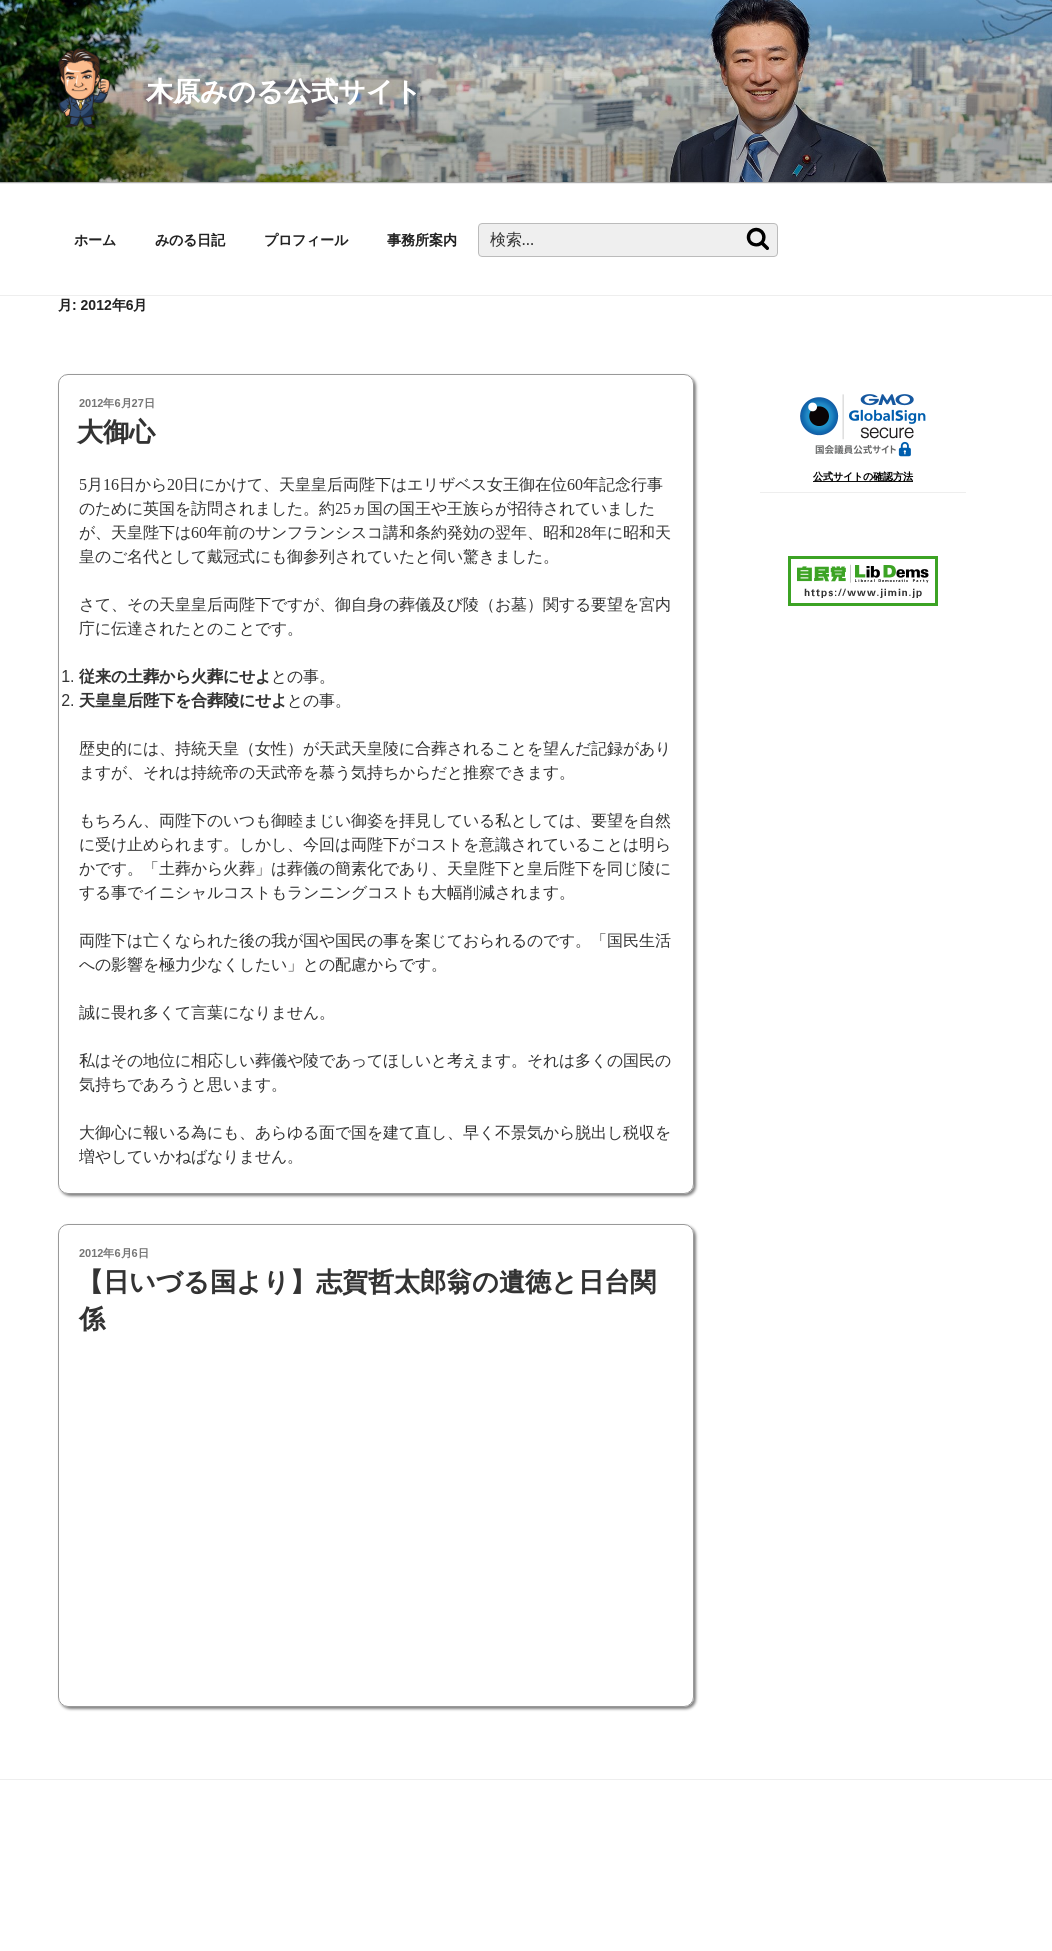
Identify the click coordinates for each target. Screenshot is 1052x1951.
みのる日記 (190, 240)
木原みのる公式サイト (284, 91)
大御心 (116, 432)
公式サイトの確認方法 (863, 476)
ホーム (95, 240)
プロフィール (306, 240)
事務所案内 (422, 240)
